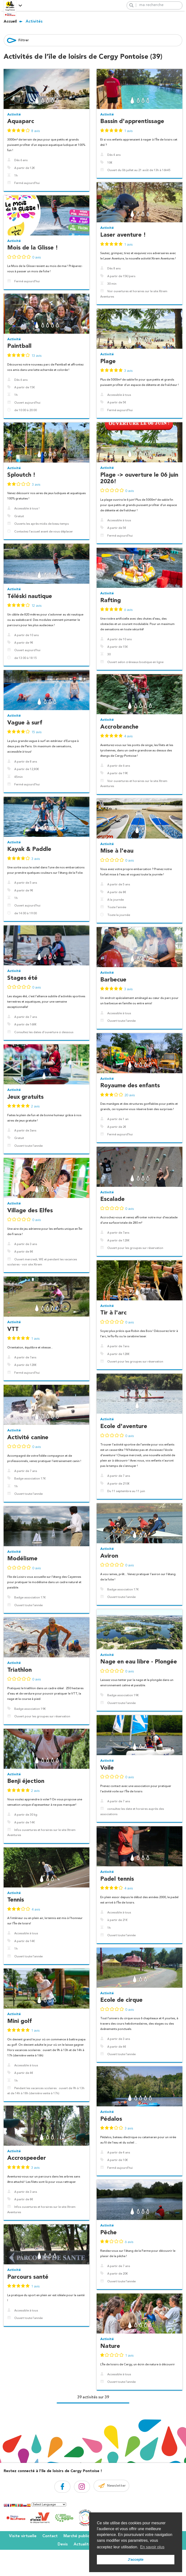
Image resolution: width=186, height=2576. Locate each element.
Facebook (62, 2486)
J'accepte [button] (135, 2559)
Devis (63, 2544)
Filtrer (18, 40)
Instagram (82, 2486)
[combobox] (159, 5)
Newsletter (112, 2486)
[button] (36, 100)
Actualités (83, 2544)
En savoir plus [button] (152, 2547)
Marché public (76, 2536)
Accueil (10, 22)
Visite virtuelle (23, 2536)
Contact (50, 2536)
